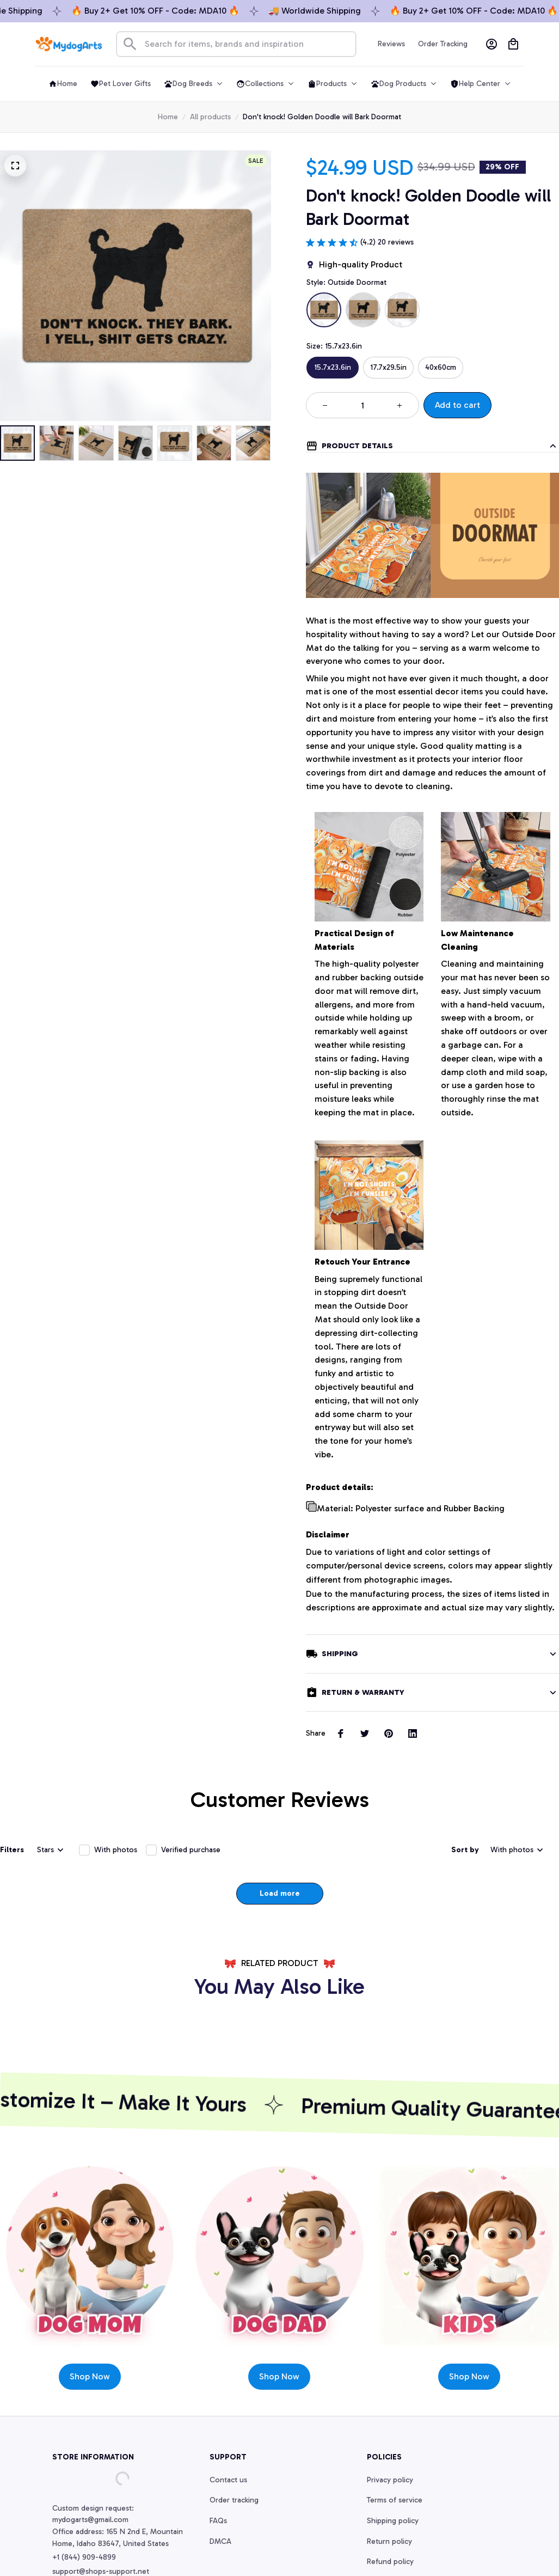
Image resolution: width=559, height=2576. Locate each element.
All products (210, 116)
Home (168, 116)
